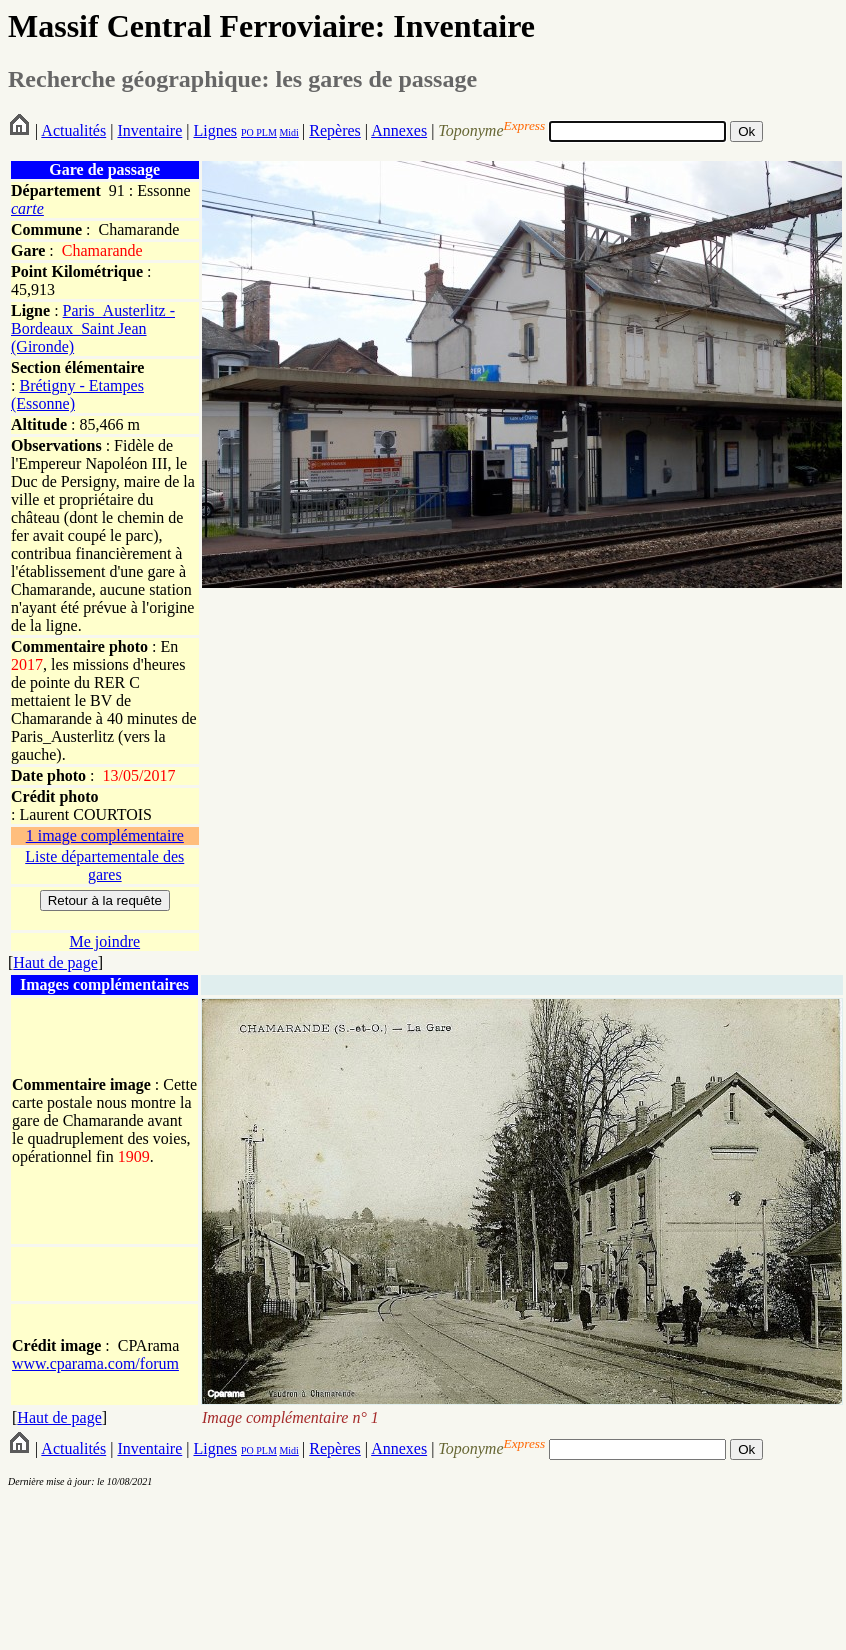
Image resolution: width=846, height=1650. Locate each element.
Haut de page (55, 962)
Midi (288, 132)
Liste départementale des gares (104, 865)
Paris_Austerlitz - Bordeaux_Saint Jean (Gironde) (93, 328)
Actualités (73, 130)
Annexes (399, 130)
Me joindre (104, 941)
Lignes (215, 130)
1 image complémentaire (105, 835)
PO (247, 132)
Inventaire (149, 130)
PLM (265, 132)
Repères (335, 130)
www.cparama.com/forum (95, 1363)
